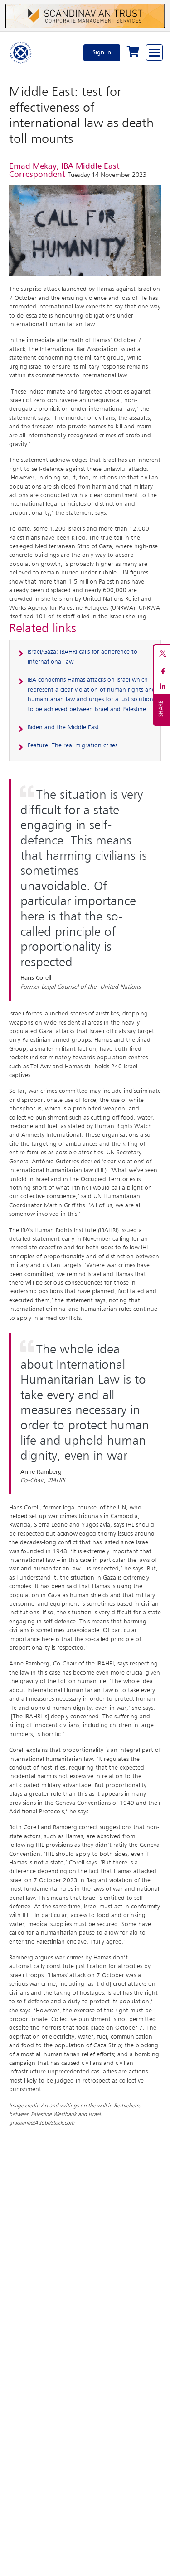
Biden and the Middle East (63, 727)
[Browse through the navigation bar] (154, 52)
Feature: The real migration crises (72, 745)
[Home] (20, 52)
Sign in (101, 52)
